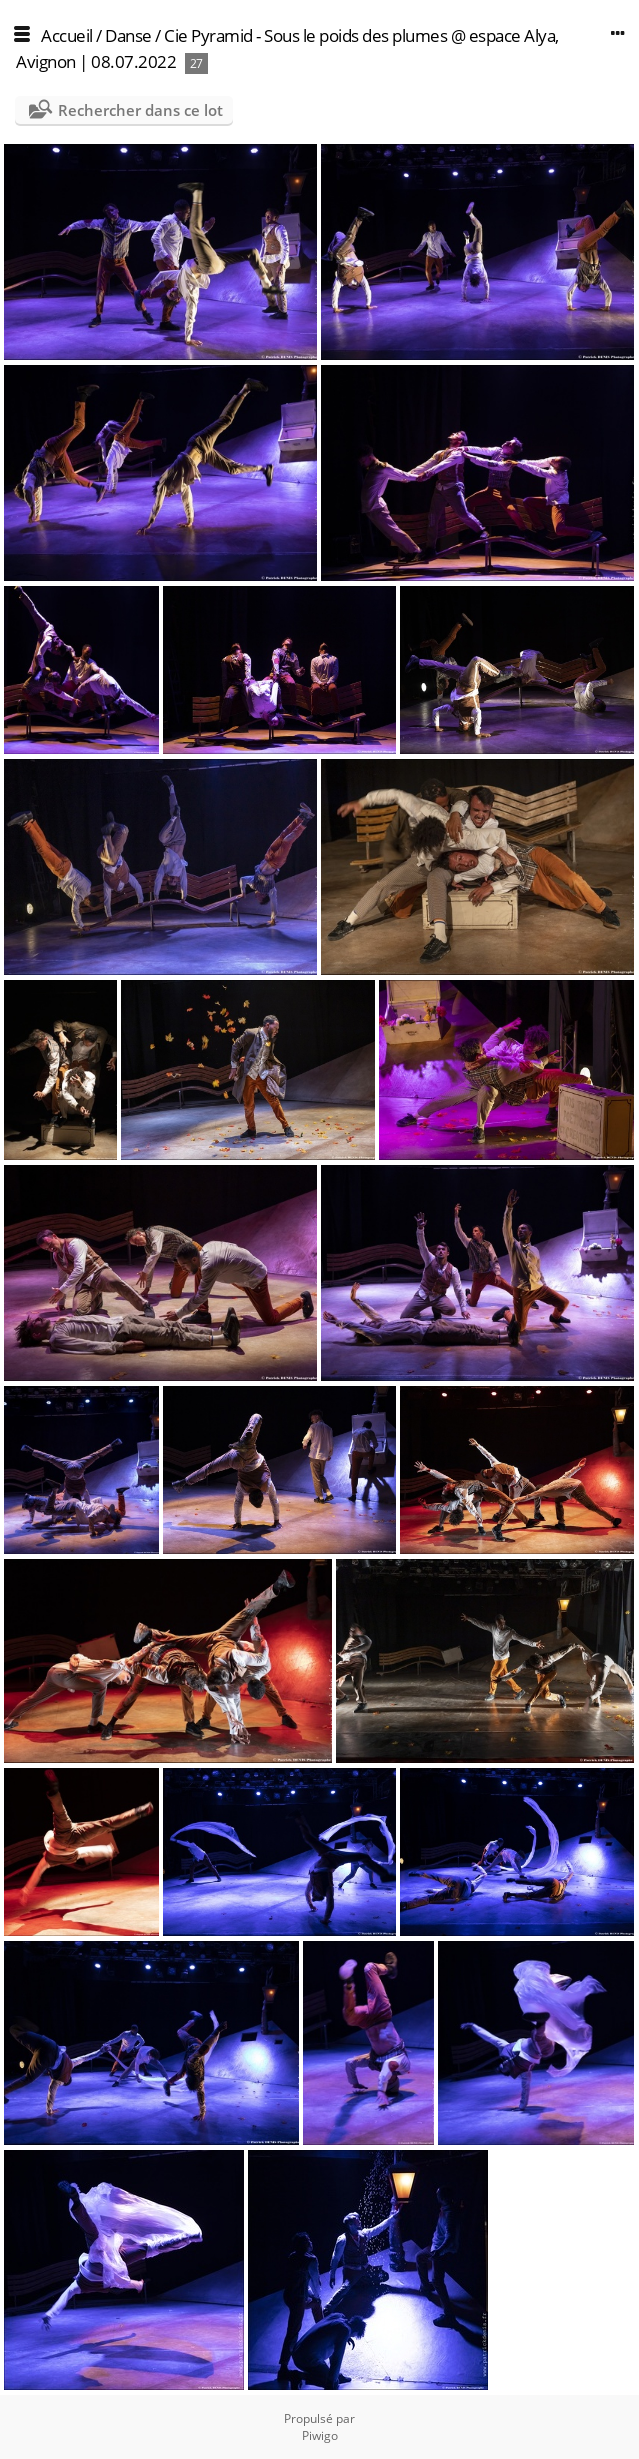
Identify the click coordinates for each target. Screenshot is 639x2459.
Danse (128, 35)
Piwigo (320, 2435)
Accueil (67, 35)
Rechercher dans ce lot (140, 110)
